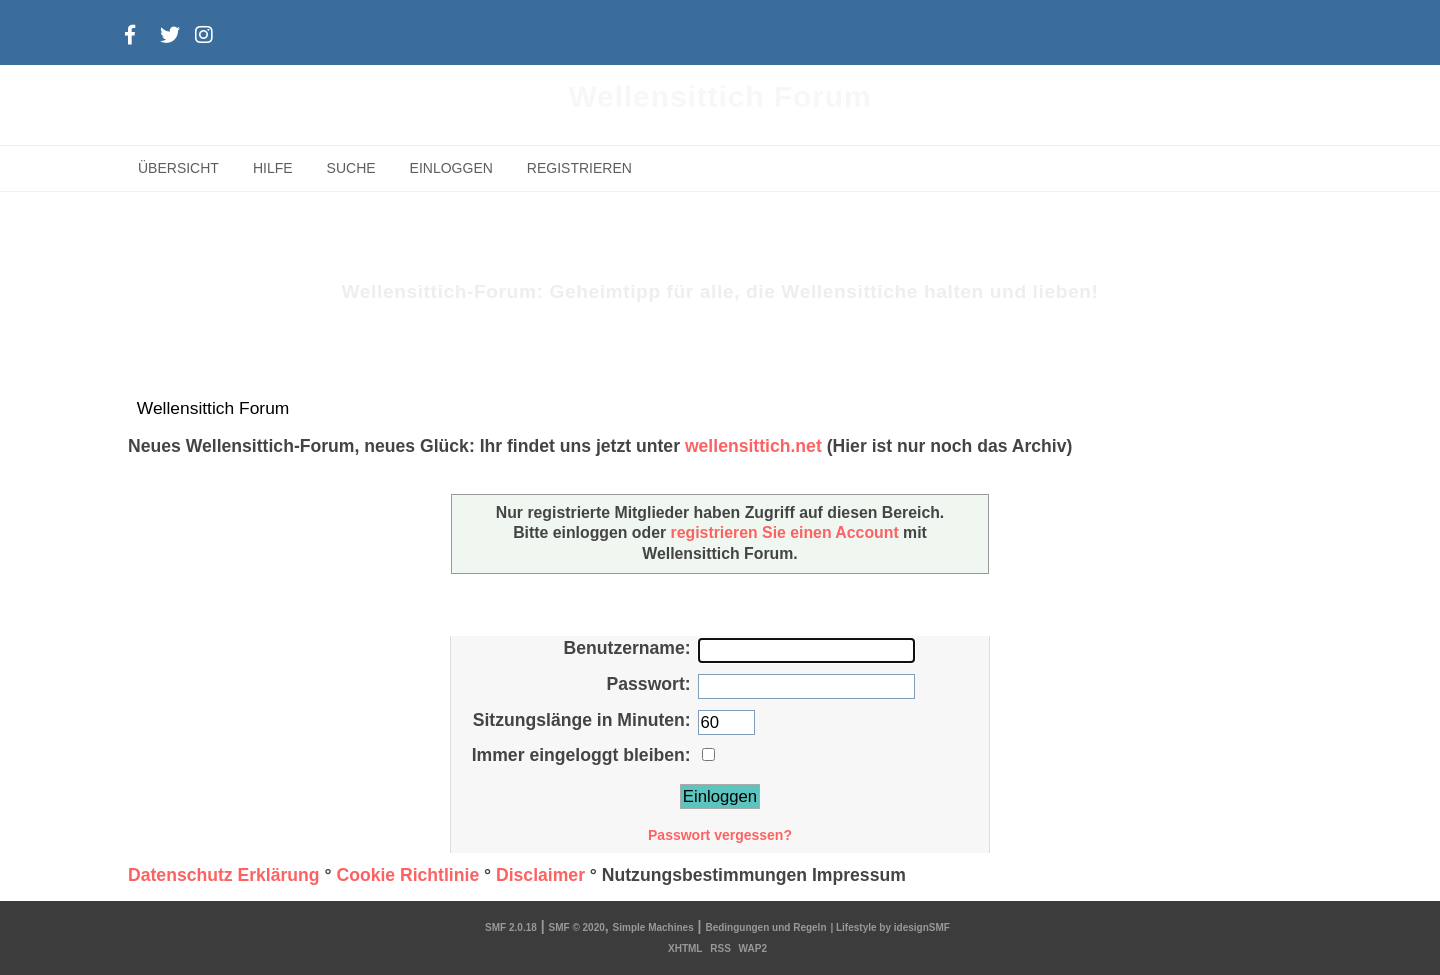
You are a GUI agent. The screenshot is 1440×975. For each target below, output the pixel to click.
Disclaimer (540, 875)
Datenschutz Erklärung (224, 875)
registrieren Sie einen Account (785, 532)
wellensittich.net (753, 446)
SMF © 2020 (577, 927)
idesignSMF (922, 927)
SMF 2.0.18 (511, 927)
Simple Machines (653, 927)
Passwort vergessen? (720, 835)
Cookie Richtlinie (407, 875)
